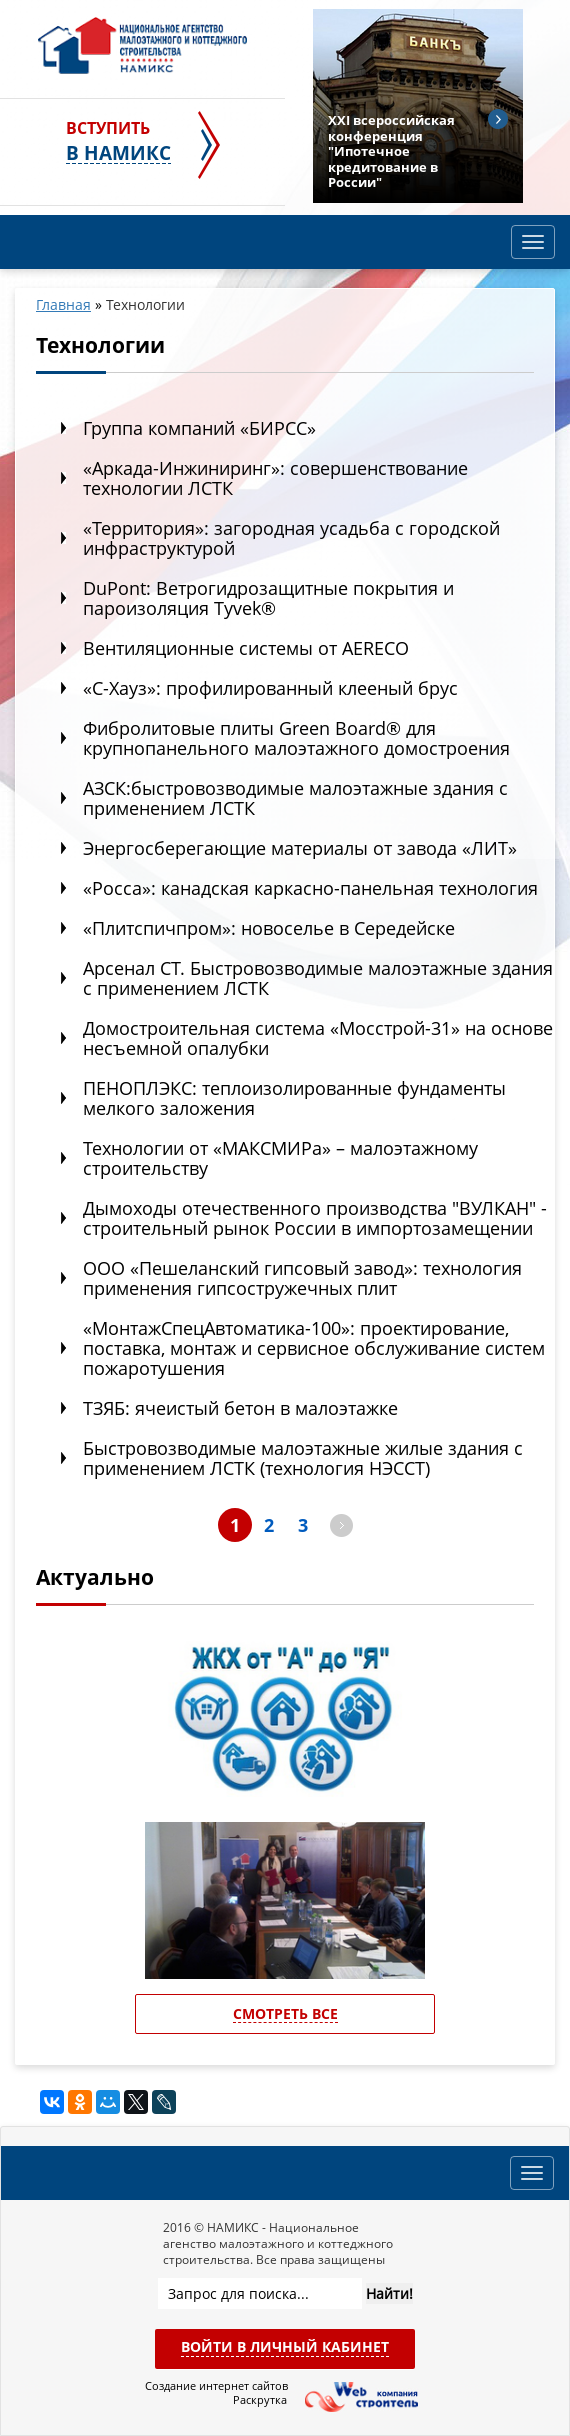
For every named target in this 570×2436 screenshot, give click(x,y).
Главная (63, 304)
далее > (341, 1525)
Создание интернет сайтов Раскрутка (216, 2393)
